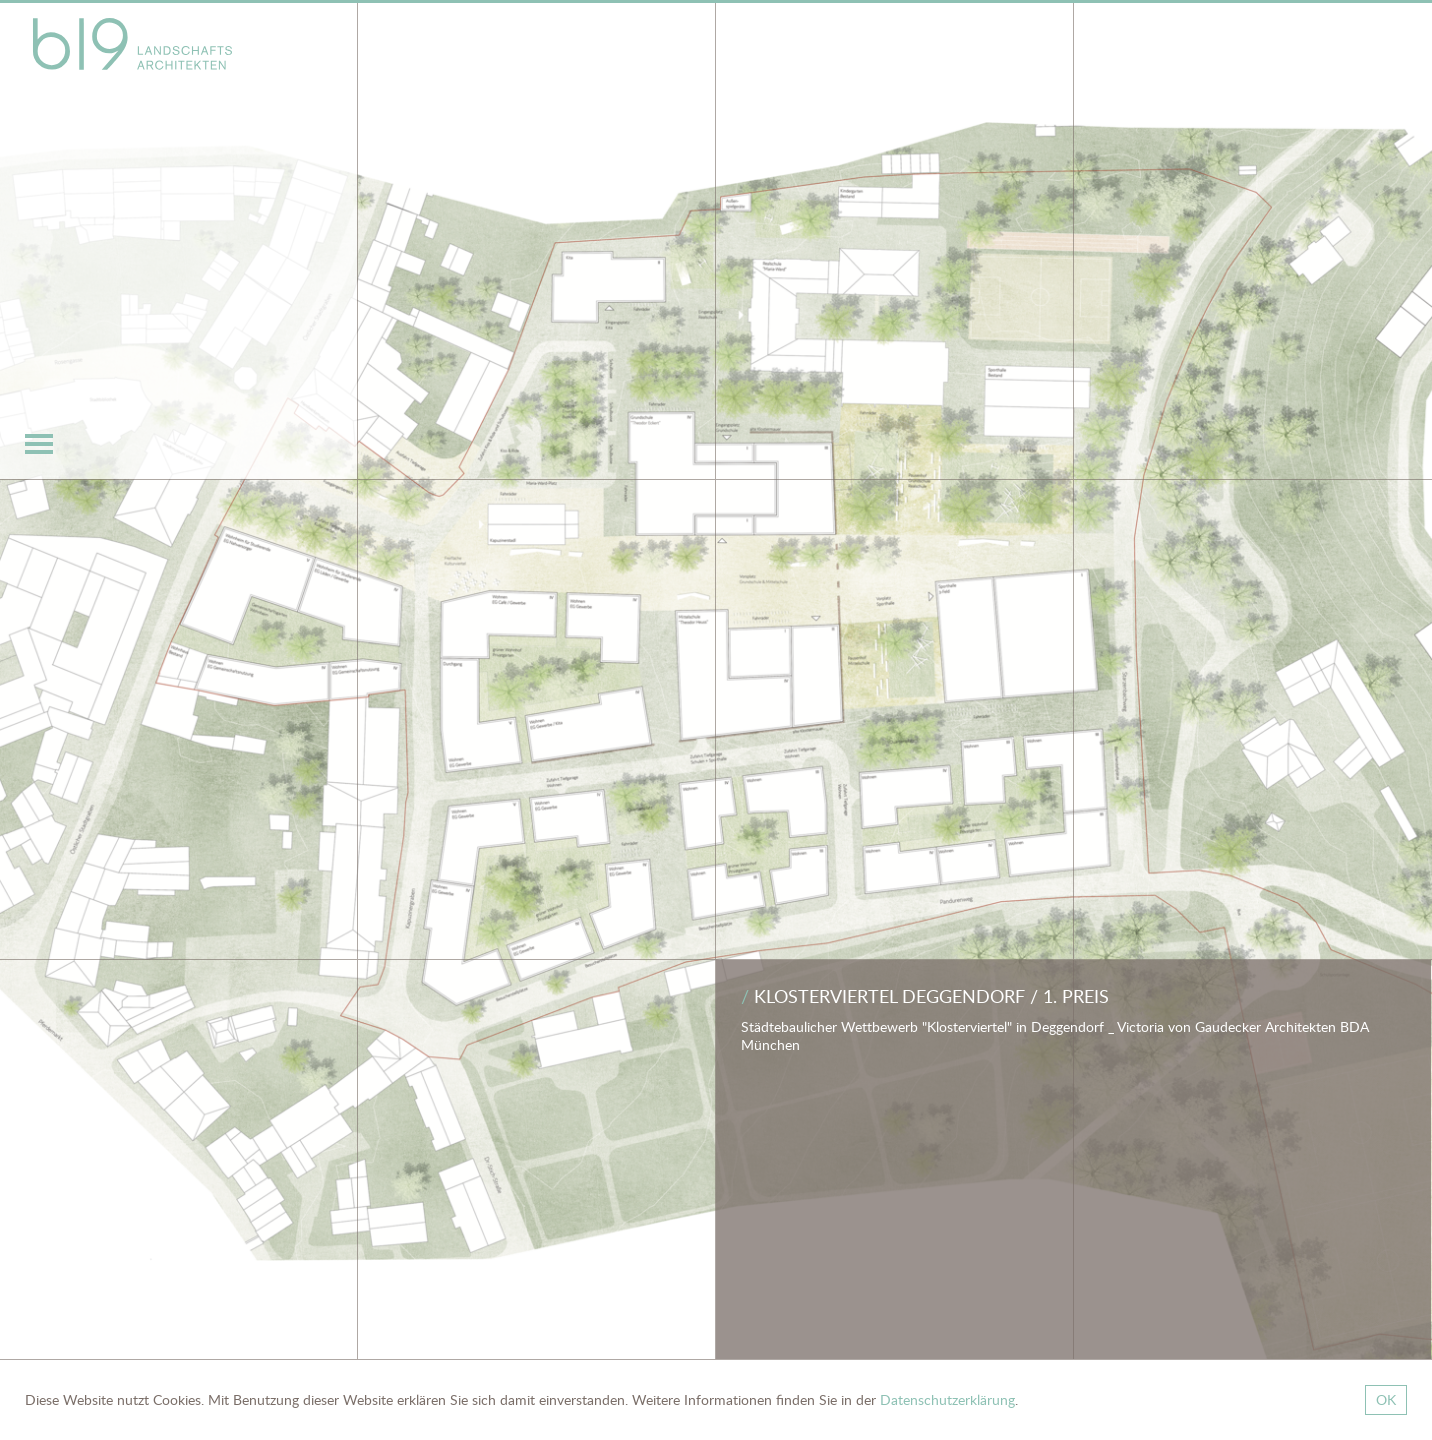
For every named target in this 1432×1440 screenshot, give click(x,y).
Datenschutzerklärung (947, 1399)
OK (1386, 1399)
